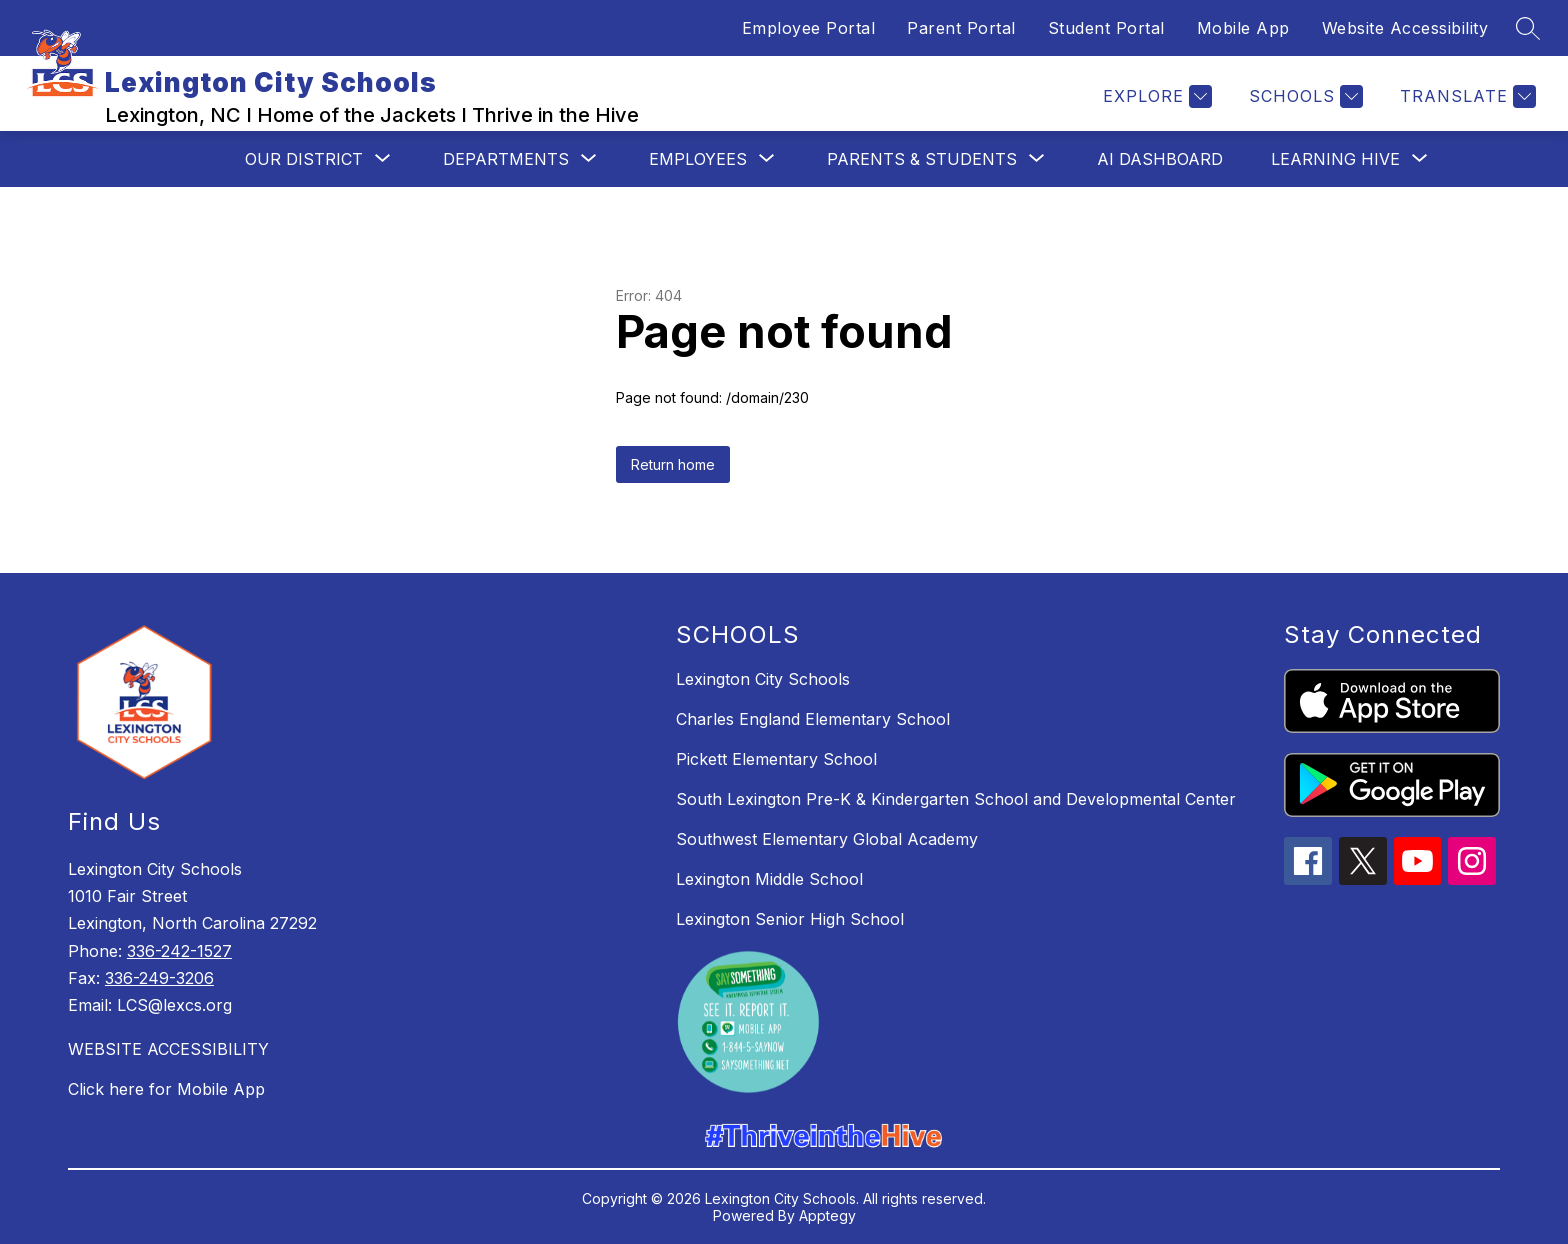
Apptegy (827, 1215)
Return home (673, 464)
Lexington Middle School (769, 879)
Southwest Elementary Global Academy (827, 839)
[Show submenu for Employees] (698, 159)
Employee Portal (809, 28)
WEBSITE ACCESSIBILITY (168, 1049)
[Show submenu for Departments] (506, 159)
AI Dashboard (1160, 159)
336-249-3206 (159, 978)
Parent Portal (961, 28)
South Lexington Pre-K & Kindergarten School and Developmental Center (956, 799)
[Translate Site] (1465, 96)
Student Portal (1106, 28)
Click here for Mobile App (166, 1089)
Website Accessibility (1405, 28)
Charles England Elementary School (813, 719)
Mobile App (1243, 28)
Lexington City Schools (763, 679)
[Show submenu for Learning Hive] (1335, 159)
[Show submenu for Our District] (304, 159)
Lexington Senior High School (790, 919)
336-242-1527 (179, 951)
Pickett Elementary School (776, 759)
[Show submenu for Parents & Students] (922, 159)
